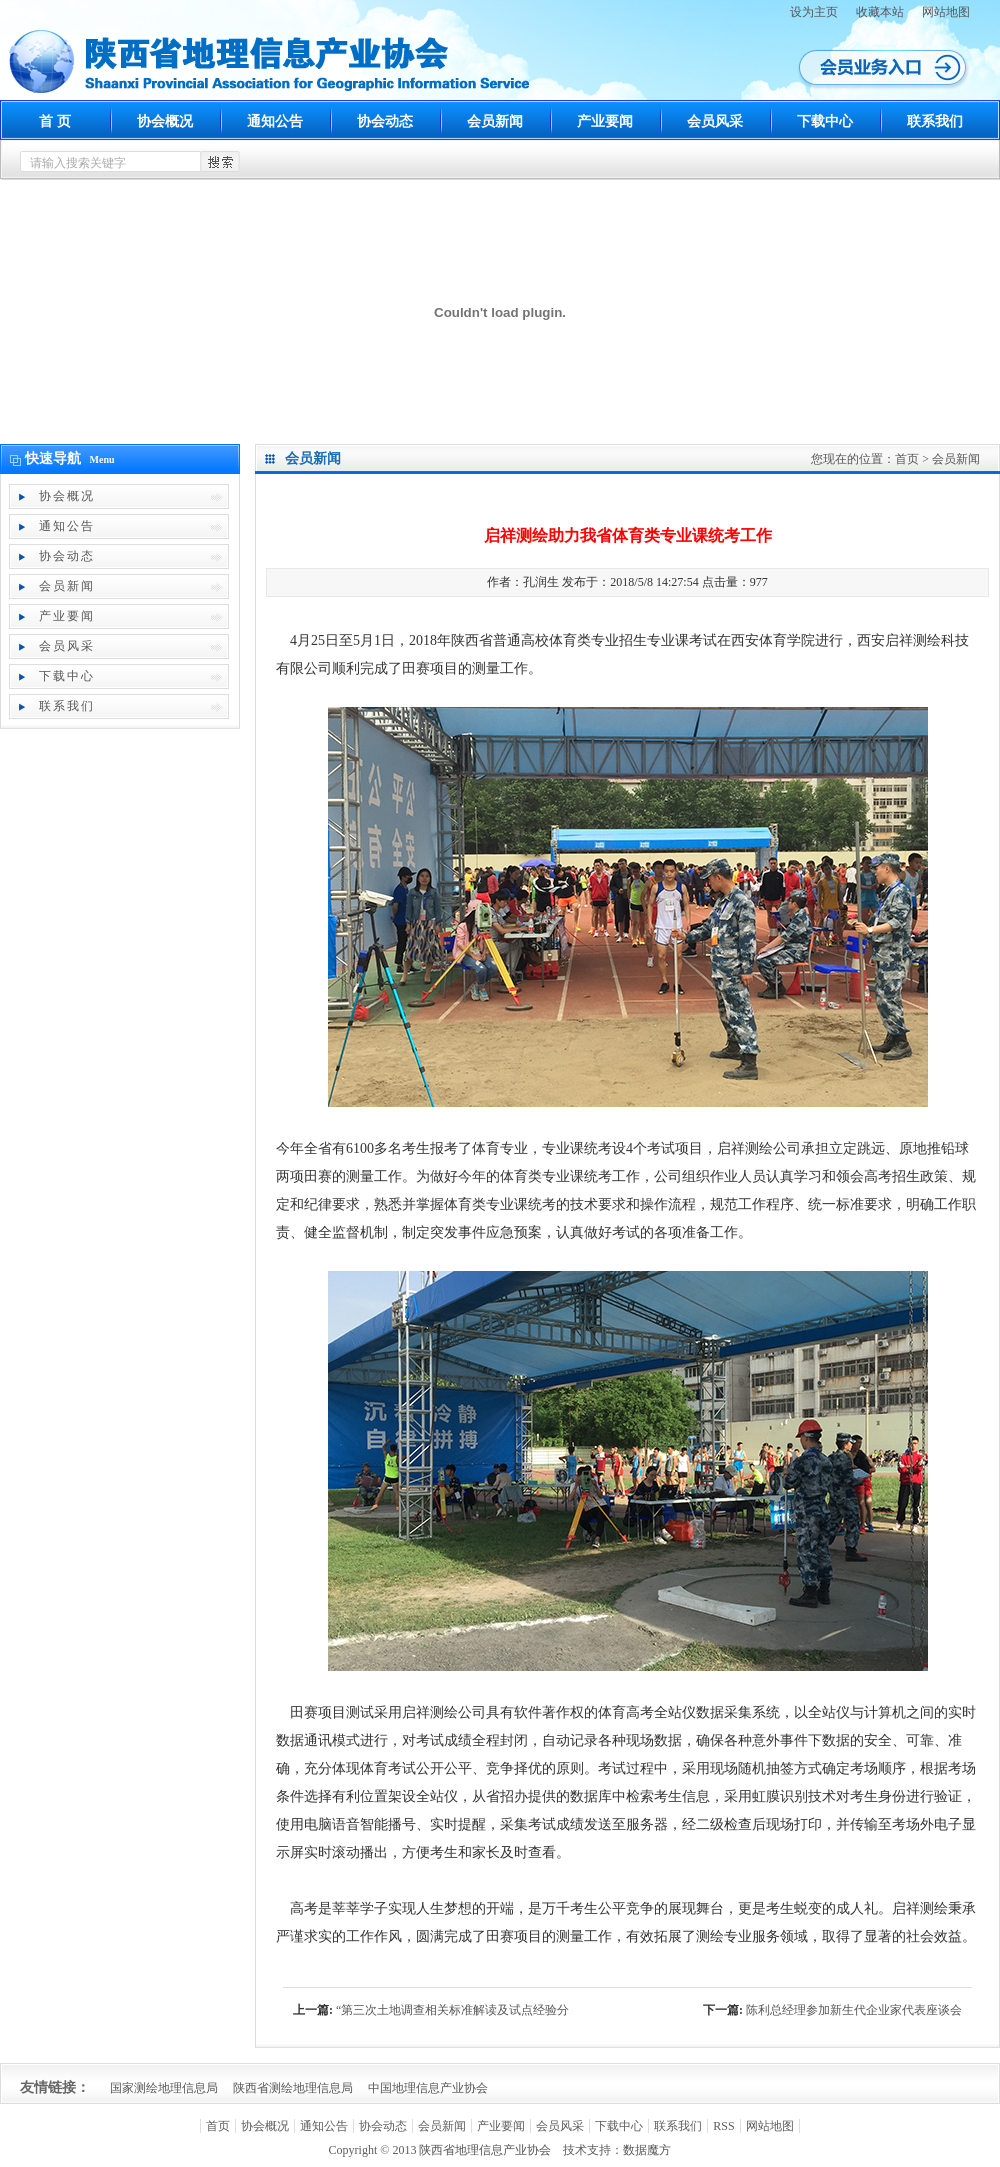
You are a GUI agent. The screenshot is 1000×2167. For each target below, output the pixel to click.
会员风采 (715, 121)
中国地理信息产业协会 (428, 2088)
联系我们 (935, 121)
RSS (723, 2126)
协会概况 (165, 121)
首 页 (55, 121)
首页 (907, 459)
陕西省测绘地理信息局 (293, 2088)
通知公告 (275, 121)
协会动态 (385, 121)
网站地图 (946, 12)
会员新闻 (495, 121)
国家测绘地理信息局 (164, 2088)
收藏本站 (880, 12)
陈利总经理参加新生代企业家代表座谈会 (854, 2010)
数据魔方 (647, 2150)
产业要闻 (605, 121)
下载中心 (825, 121)
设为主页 (814, 12)
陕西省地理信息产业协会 (485, 2150)
